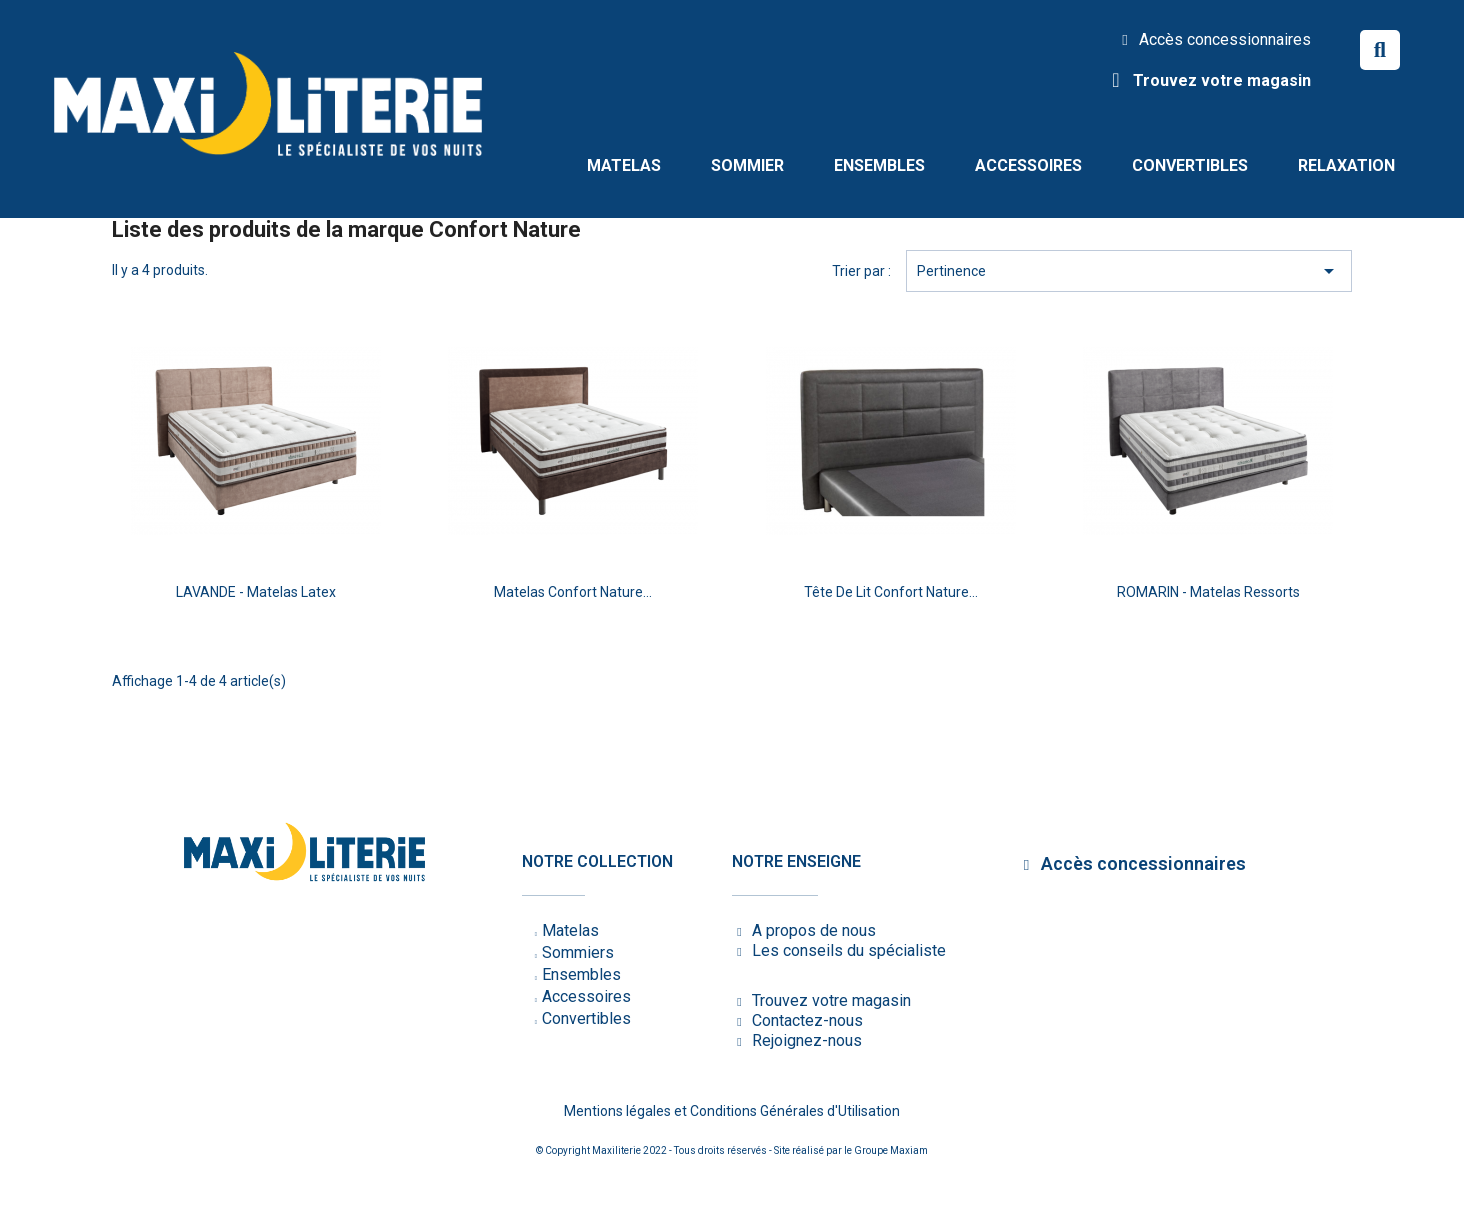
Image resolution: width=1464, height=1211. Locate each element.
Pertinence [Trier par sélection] (1129, 271)
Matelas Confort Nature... (573, 592)
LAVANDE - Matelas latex (256, 592)
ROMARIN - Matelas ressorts (1208, 592)
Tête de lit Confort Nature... (891, 592)
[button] (1380, 50)
